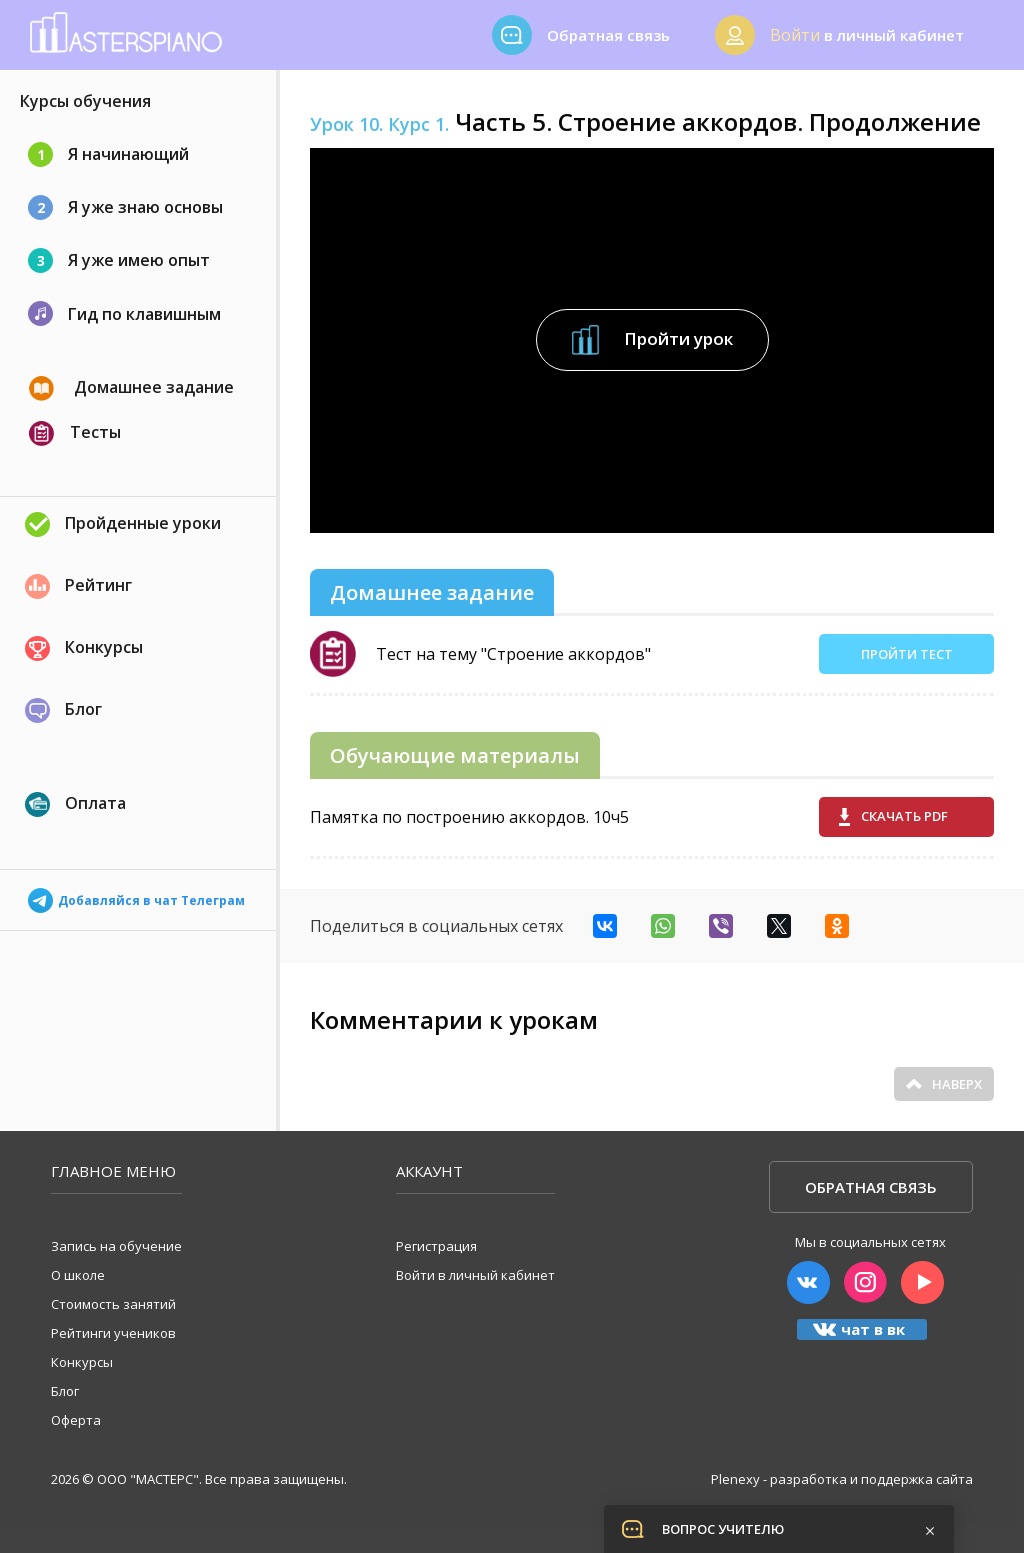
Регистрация (436, 1246)
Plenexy (735, 1479)
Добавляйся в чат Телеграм (136, 894)
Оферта (76, 1420)
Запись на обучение (116, 1246)
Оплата (75, 804)
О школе (78, 1275)
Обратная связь (871, 1187)
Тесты (75, 433)
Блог (63, 710)
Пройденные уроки (123, 524)
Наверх (944, 1084)
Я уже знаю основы (125, 207)
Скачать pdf (893, 816)
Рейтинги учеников (113, 1333)
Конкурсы (84, 648)
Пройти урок (652, 340)
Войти (795, 35)
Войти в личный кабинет (475, 1275)
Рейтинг (78, 586)
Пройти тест (907, 654)
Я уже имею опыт (119, 260)
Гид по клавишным (124, 313)
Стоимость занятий (113, 1304)
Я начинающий (108, 154)
